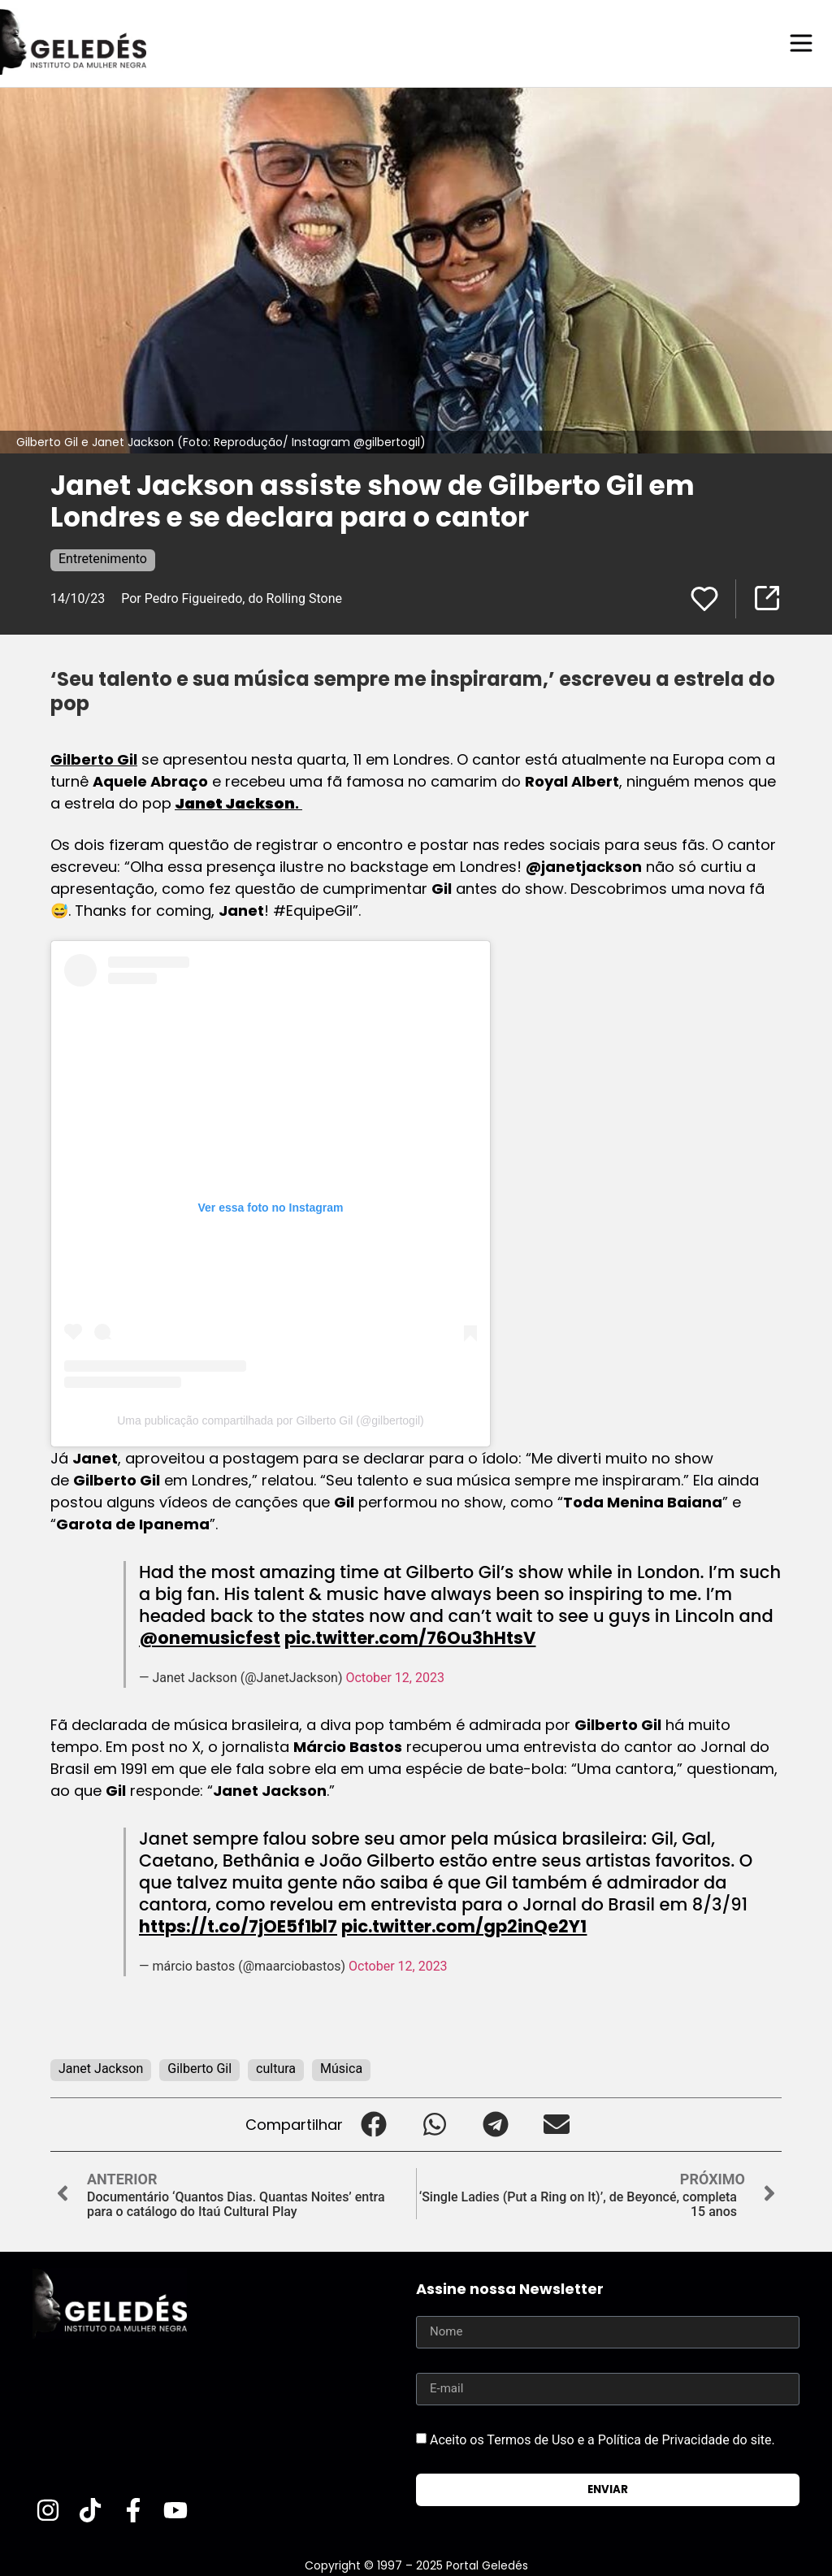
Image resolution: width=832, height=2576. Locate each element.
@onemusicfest (209, 1637)
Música (341, 2067)
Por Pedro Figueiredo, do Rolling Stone (231, 597)
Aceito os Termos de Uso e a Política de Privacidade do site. (602, 2439)
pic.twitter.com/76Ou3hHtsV (409, 1637)
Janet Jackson (100, 2067)
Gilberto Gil (93, 758)
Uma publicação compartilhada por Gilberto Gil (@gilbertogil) (270, 1419)
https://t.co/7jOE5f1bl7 (238, 1925)
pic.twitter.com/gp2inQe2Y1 (464, 1925)
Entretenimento (102, 558)
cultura (276, 2067)
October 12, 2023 (394, 1677)
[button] (373, 2123)
